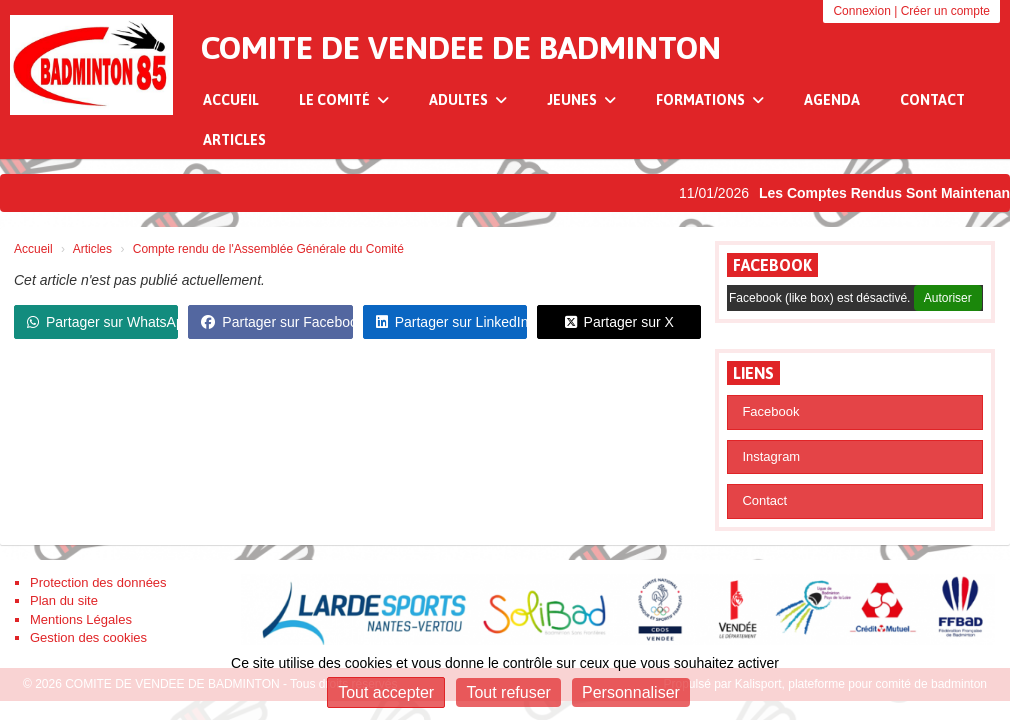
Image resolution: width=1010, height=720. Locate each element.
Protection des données (98, 582)
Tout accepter (386, 692)
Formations (710, 100)
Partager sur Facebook (276, 322)
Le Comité (344, 100)
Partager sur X (619, 322)
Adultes (468, 100)
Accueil (231, 100)
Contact (932, 100)
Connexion (861, 11)
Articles (234, 140)
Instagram (771, 456)
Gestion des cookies (88, 637)
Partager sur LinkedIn (451, 322)
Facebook (772, 265)
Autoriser (948, 298)
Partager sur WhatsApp (102, 322)
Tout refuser (508, 692)
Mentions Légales (81, 619)
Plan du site (64, 600)
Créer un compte (945, 11)
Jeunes (581, 100)
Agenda (832, 100)
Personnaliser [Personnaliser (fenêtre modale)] (631, 692)
